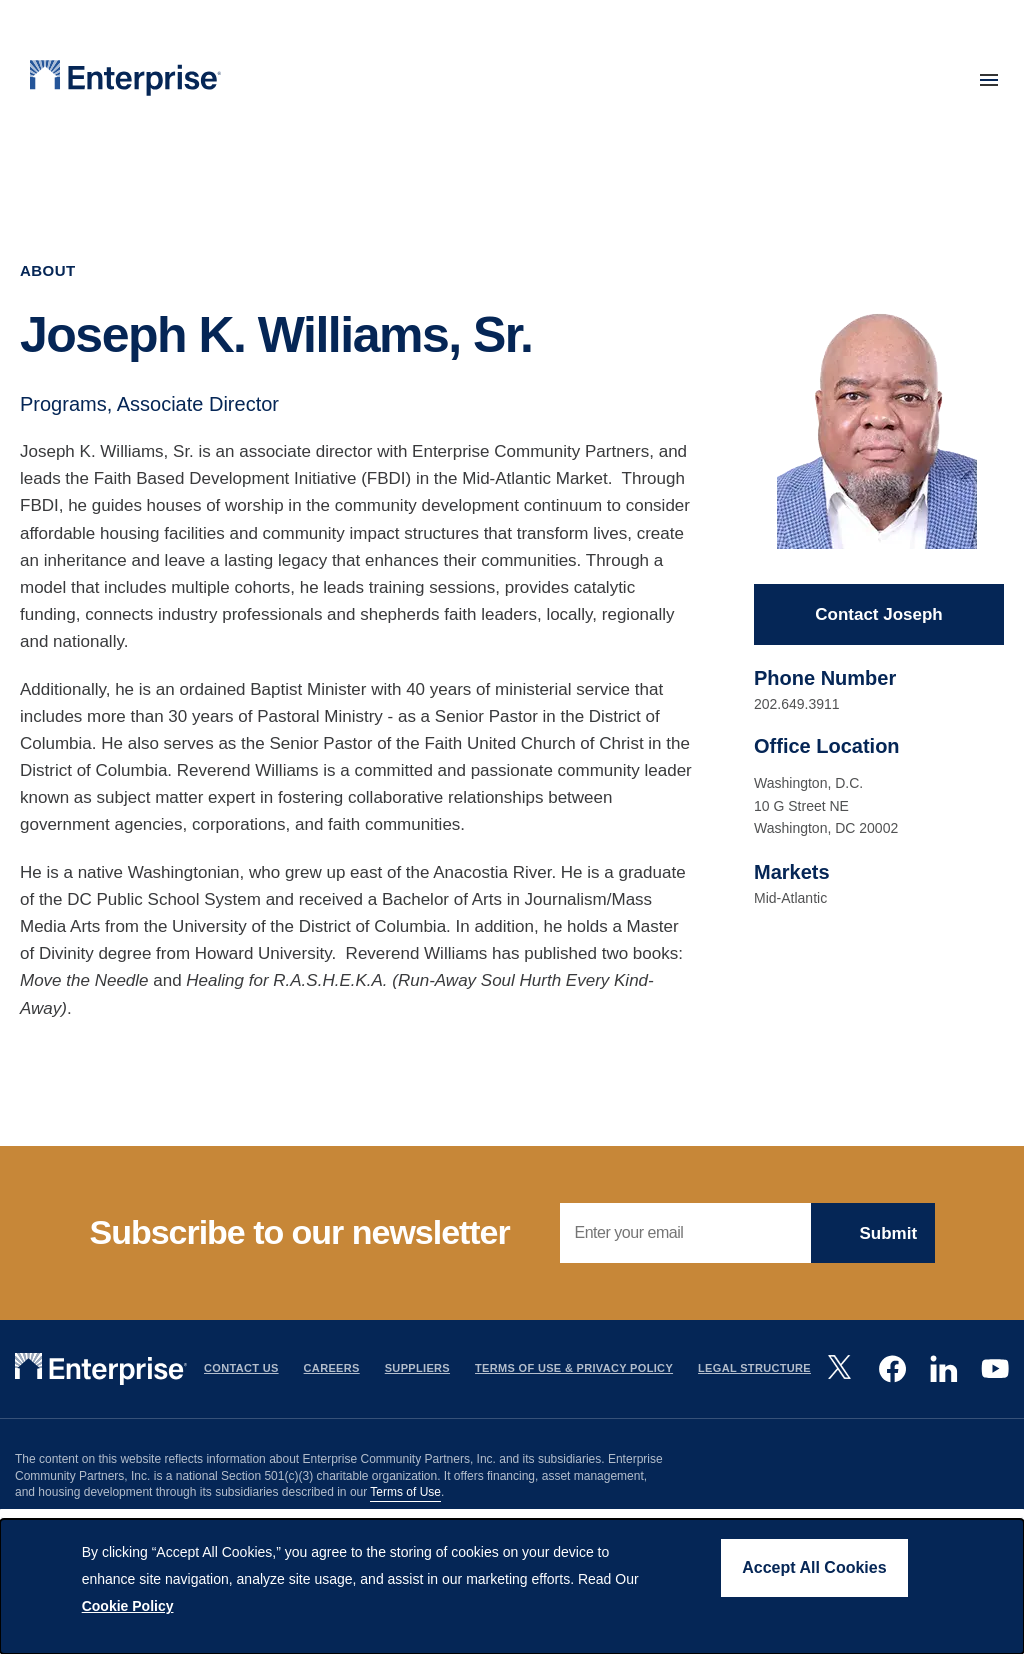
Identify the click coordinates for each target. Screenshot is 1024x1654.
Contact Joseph (879, 614)
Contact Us (241, 1368)
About (48, 270)
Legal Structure (754, 1368)
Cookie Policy (128, 1606)
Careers (332, 1368)
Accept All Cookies (814, 1567)
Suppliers (417, 1368)
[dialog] (512, 1586)
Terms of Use (405, 1492)
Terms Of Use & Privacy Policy (574, 1368)
